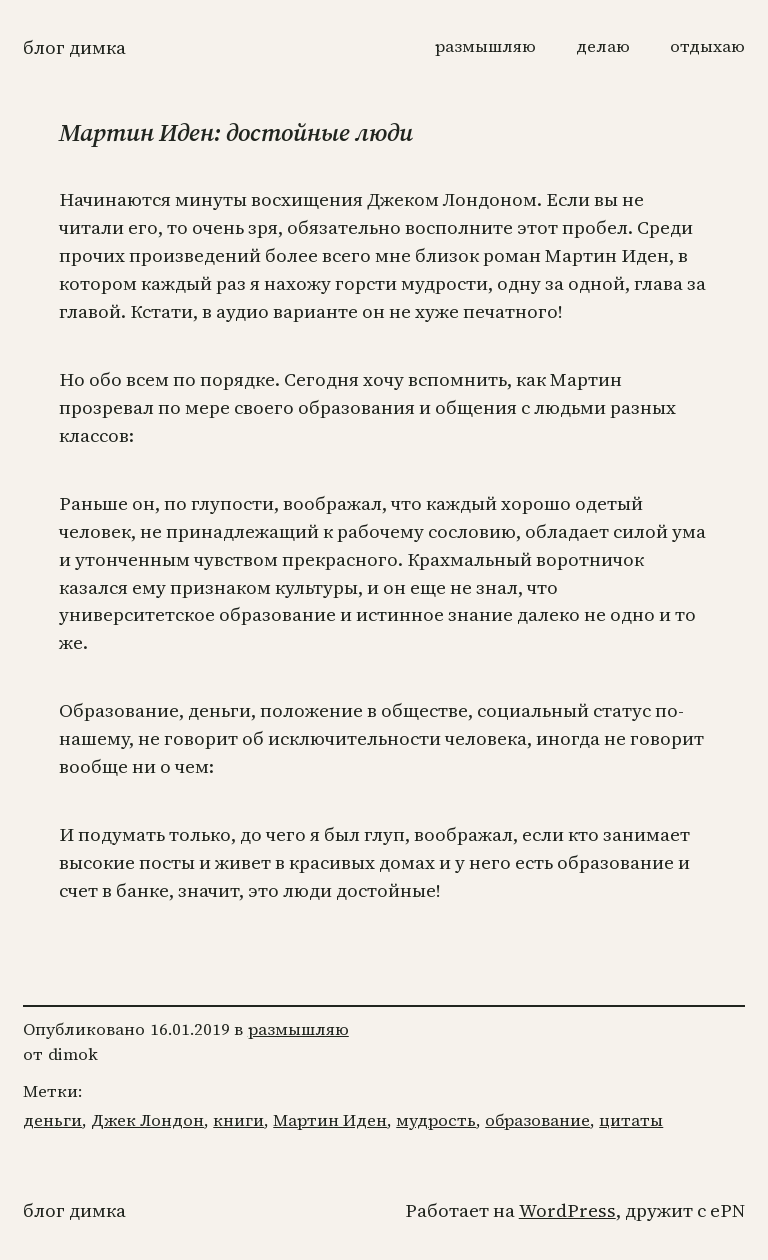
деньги (52, 1120)
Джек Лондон (147, 1120)
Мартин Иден (330, 1120)
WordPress (567, 1210)
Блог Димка (74, 47)
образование (537, 1120)
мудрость (436, 1120)
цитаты (631, 1120)
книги (238, 1120)
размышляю (298, 1029)
